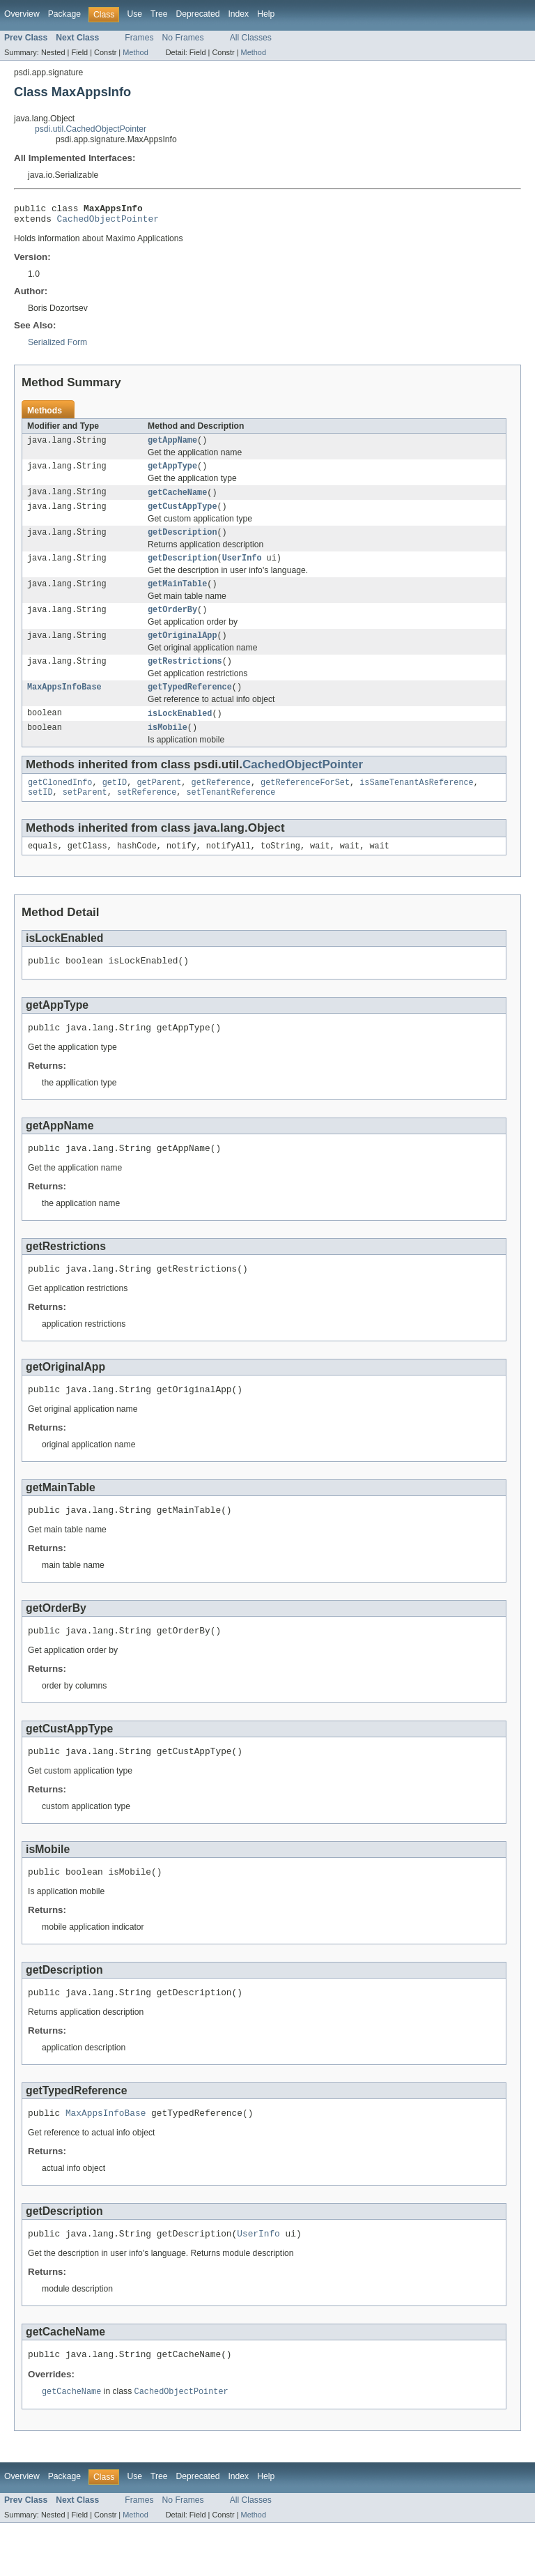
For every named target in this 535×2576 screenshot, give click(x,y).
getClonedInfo (60, 804)
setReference (146, 815)
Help (265, 14)
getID (114, 804)
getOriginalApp (182, 651)
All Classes (251, 38)
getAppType (172, 472)
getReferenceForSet (305, 804)
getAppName (172, 445)
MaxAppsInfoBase (64, 705)
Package (64, 14)
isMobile (167, 748)
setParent (85, 815)
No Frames (183, 38)
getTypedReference (190, 705)
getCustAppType (182, 515)
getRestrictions (185, 678)
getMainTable (177, 596)
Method (135, 52)
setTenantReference (230, 815)
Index (238, 14)
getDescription (182, 542)
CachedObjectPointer (108, 222)
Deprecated (198, 14)
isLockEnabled (180, 732)
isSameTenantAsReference (416, 804)
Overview (22, 14)
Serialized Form (57, 346)
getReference (221, 804)
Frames (139, 38)
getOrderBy (172, 624)
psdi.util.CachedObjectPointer (90, 129)
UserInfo (242, 569)
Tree (159, 14)
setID (40, 815)
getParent (159, 804)
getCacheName (177, 499)
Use (134, 14)
